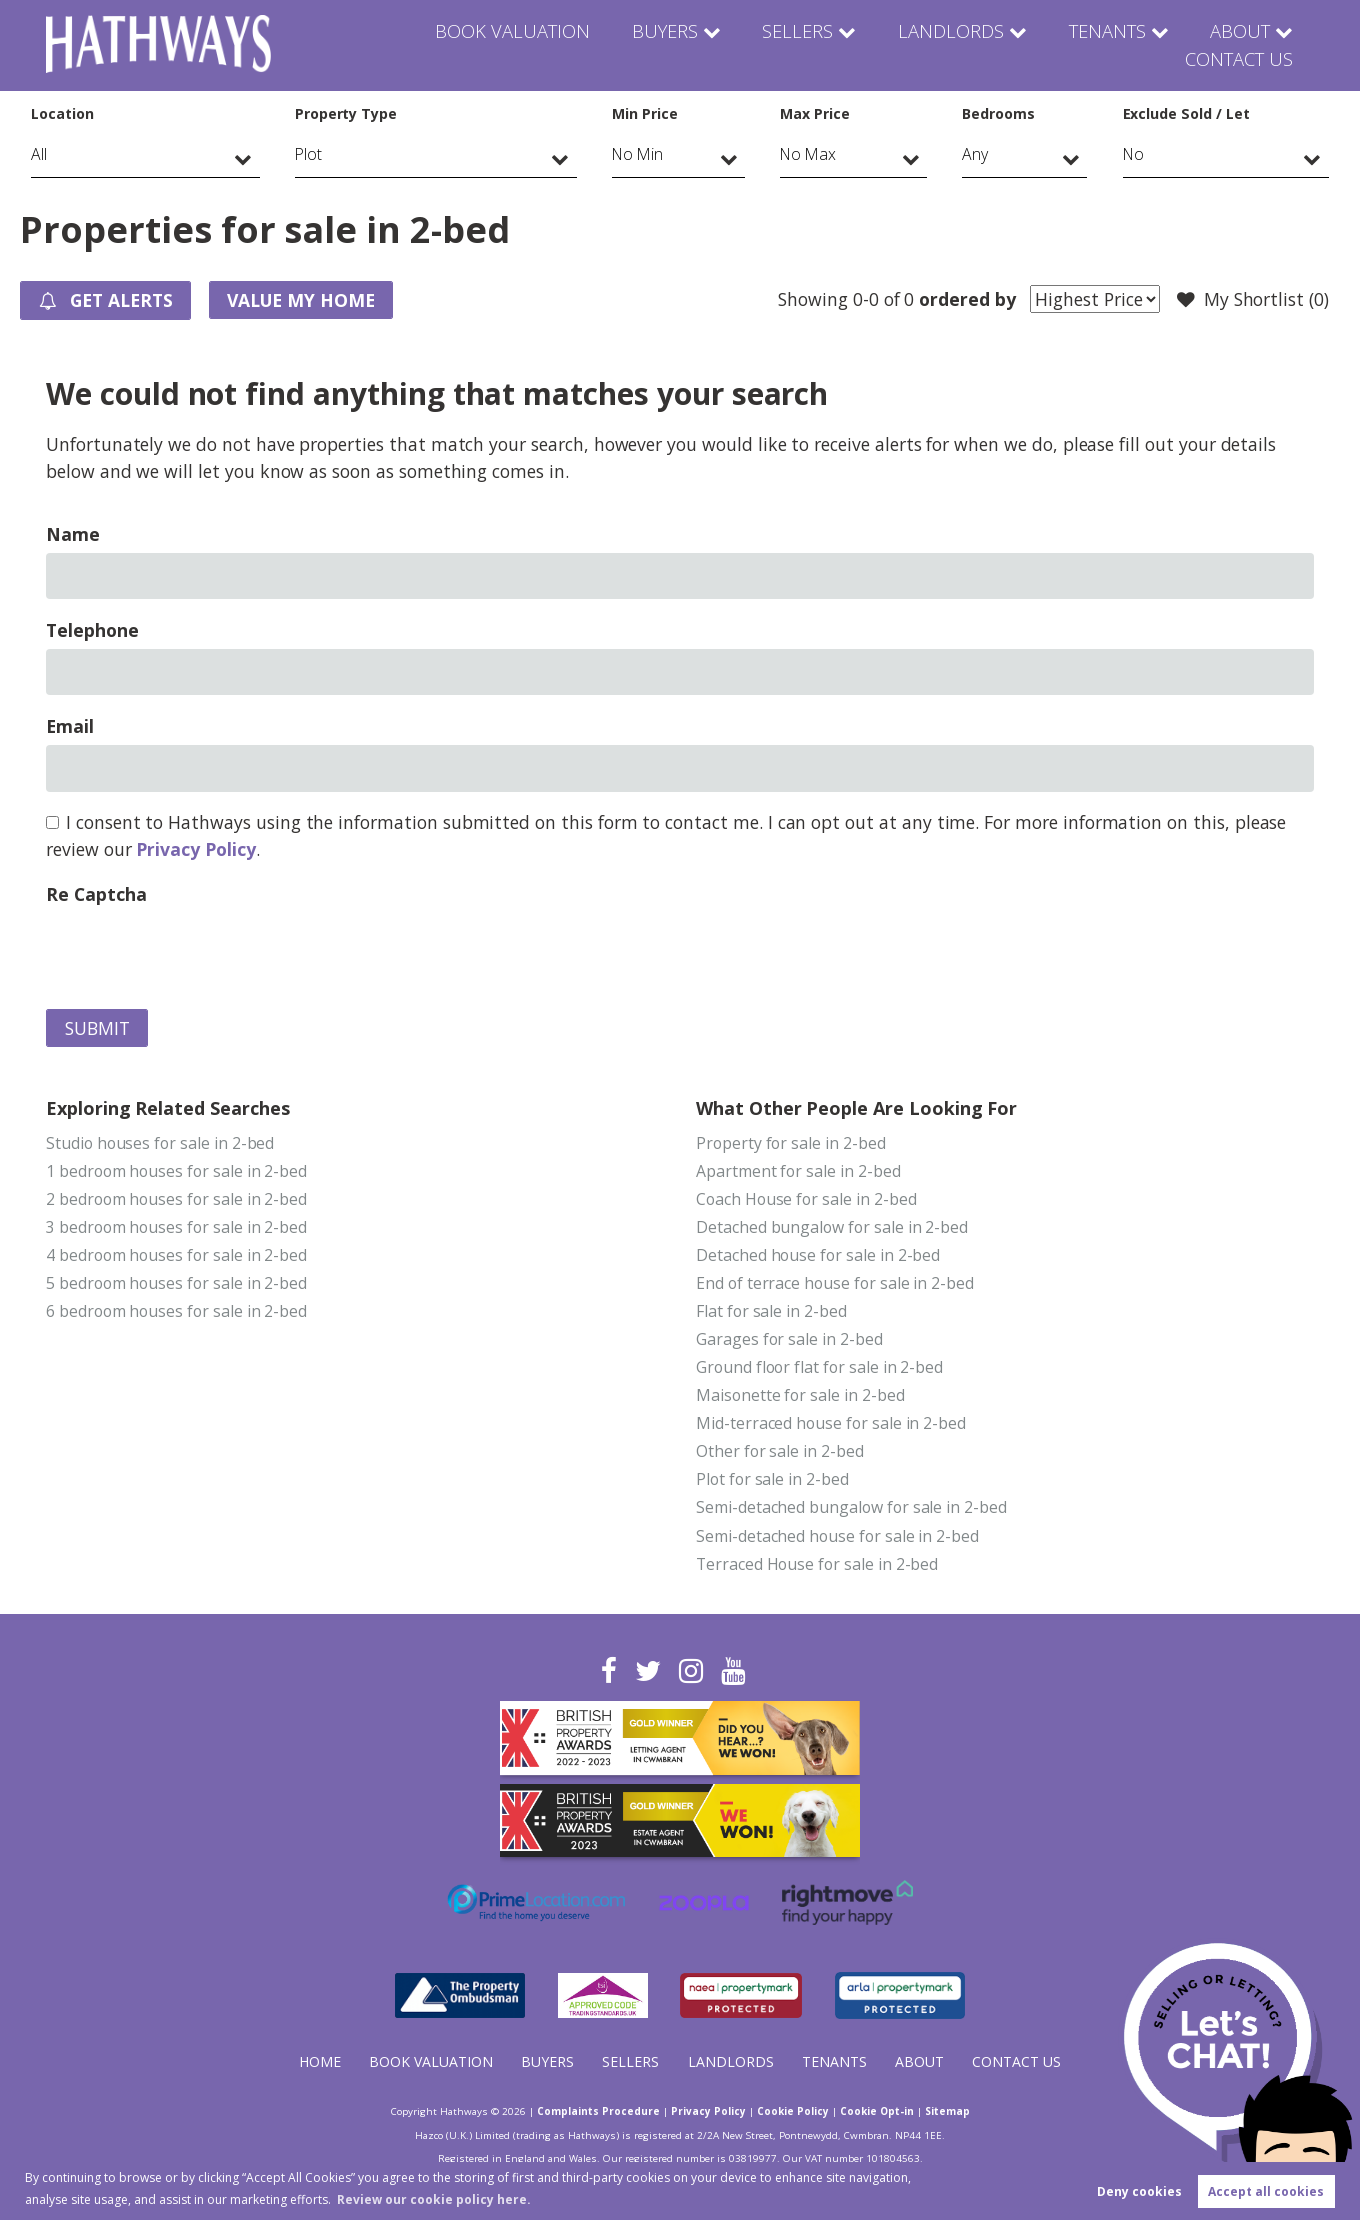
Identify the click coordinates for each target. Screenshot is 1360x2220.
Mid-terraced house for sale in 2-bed (831, 1424)
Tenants (958, 45)
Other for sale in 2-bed (780, 1452)
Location (62, 113)
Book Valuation (381, 45)
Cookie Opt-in (877, 2112)
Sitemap (947, 2112)
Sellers (659, 45)
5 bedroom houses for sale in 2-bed (176, 1284)
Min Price (645, 113)
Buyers (529, 45)
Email (70, 726)
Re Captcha (96, 894)
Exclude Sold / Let (1186, 113)
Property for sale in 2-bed (791, 1143)
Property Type (346, 113)
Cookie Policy (793, 2112)
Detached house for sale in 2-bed (818, 1255)
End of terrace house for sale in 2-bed (835, 1284)
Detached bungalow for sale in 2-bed (832, 1227)
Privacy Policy (195, 849)
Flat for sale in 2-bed (771, 1312)
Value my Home (304, 300)
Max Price (815, 113)
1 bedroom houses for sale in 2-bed (176, 1171)
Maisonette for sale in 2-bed (800, 1396)
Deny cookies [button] (1139, 2191)
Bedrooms (998, 113)
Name (73, 534)
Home (320, 2061)
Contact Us (1239, 45)
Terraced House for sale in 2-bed (817, 1564)
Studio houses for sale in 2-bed (160, 1143)
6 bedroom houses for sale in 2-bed (176, 1312)
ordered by (967, 299)
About (1091, 45)
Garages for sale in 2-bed (789, 1340)
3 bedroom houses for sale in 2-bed (176, 1227)
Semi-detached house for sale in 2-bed (837, 1536)
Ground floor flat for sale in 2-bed (819, 1368)
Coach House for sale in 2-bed (806, 1199)
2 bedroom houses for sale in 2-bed (176, 1199)
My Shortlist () (1253, 300)
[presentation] (198, 952)
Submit (97, 1028)
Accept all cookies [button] (1266, 2191)
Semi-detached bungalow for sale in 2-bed (851, 1508)
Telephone (92, 630)
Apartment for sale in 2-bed (798, 1171)
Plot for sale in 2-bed (772, 1480)
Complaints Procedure (598, 2112)
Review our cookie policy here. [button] (434, 2199)
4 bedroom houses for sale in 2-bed (176, 1255)
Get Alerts (107, 301)
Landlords (805, 45)
